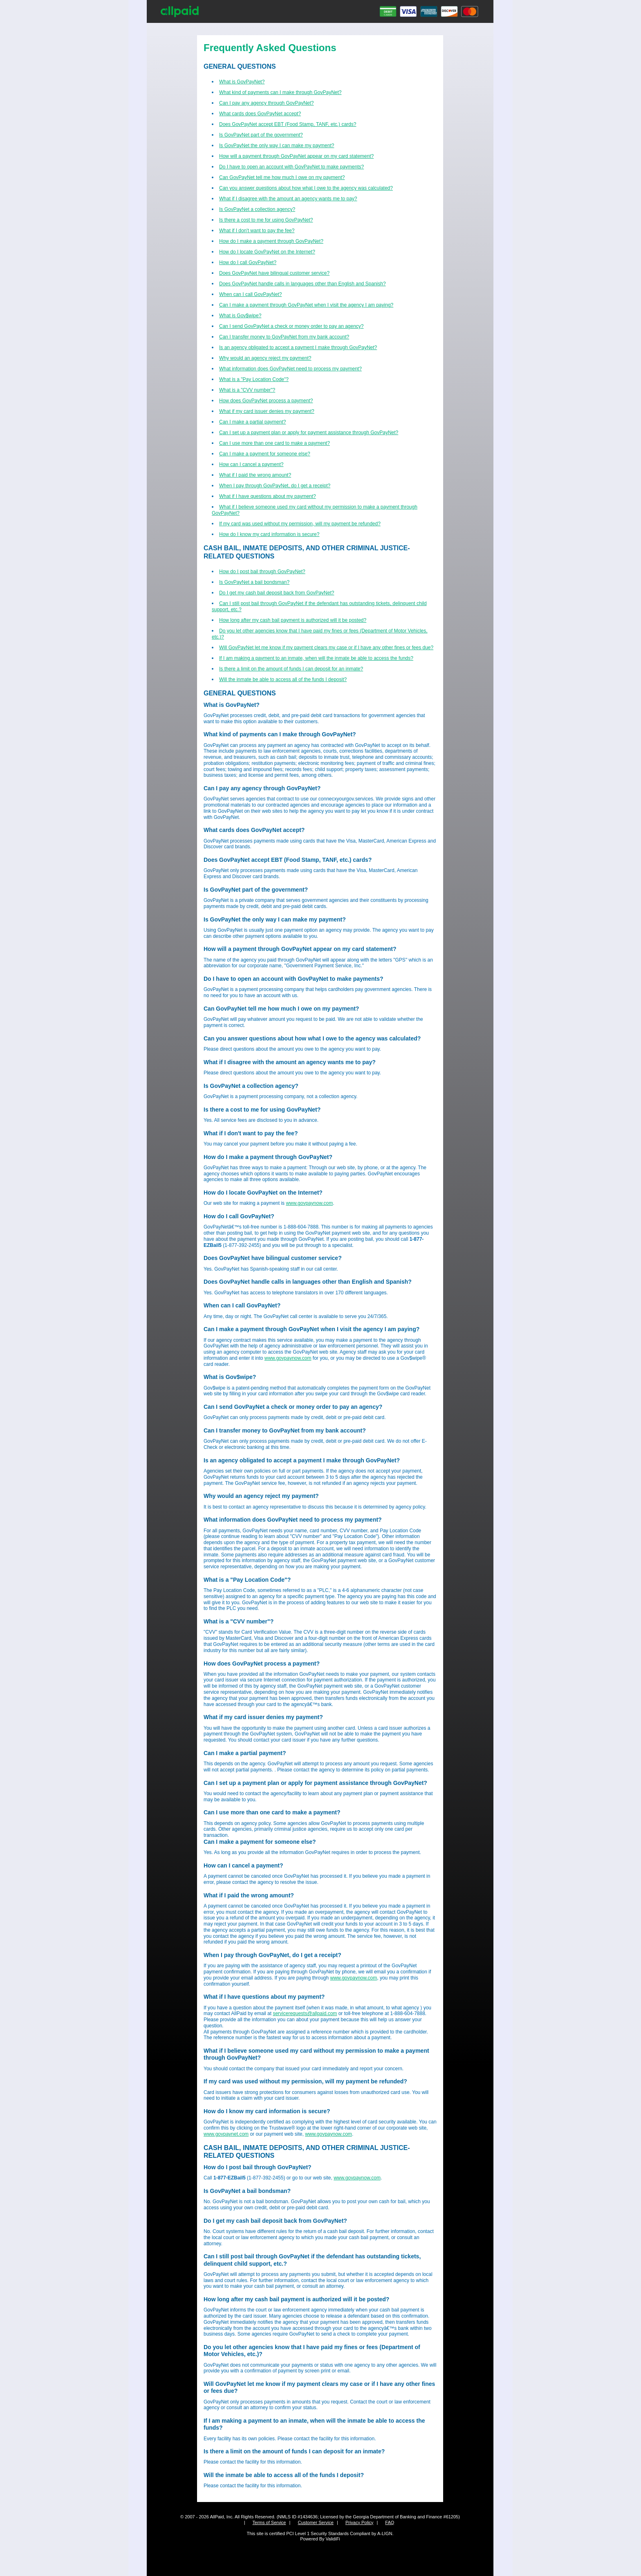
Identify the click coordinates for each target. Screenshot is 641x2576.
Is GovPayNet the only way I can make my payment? (276, 145)
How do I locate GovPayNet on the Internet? (267, 252)
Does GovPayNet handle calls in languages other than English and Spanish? (302, 284)
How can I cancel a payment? (251, 464)
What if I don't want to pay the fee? (256, 230)
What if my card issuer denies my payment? (266, 411)
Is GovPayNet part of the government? (261, 135)
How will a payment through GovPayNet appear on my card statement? (296, 156)
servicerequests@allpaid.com (305, 2013)
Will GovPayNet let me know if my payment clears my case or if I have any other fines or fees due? (326, 647)
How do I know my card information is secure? (269, 534)
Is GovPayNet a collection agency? (257, 209)
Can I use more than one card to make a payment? (274, 443)
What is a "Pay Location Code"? (254, 379)
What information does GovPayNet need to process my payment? (290, 369)
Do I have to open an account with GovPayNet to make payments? (291, 167)
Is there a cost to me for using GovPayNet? (266, 220)
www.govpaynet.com (226, 2134)
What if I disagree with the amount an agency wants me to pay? (288, 199)
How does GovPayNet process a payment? (266, 401)
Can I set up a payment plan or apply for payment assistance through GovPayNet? (308, 432)
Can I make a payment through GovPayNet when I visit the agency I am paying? (306, 305)
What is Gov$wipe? (240, 315)
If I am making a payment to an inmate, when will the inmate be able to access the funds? (316, 658)
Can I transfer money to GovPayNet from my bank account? (284, 337)
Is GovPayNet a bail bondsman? (254, 582)
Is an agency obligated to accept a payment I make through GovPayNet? (298, 347)
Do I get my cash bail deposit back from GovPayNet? (276, 593)
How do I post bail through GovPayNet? (262, 571)
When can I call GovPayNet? (250, 294)
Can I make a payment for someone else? (264, 454)
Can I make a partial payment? (252, 422)
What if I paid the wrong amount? (255, 475)
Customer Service (315, 2522)
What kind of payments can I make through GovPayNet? (280, 92)
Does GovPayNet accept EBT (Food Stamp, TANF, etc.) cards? (287, 124)
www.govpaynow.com (309, 1203)
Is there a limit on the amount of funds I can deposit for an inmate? (291, 669)
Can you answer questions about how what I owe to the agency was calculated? (306, 188)
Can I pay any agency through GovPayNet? (266, 103)
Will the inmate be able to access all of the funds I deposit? (283, 679)
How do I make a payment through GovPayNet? (271, 241)
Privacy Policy (359, 2522)
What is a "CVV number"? (247, 390)
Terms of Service (269, 2522)
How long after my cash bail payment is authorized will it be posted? (292, 620)
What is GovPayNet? (241, 82)
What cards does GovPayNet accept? (260, 114)
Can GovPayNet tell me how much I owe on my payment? (282, 177)
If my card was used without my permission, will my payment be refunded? (300, 524)
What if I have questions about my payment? (267, 496)
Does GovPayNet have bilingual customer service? (274, 273)
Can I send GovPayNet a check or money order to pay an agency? (291, 326)
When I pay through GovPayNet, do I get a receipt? (274, 486)
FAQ (389, 2522)
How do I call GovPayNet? (247, 262)
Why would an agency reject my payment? (265, 358)
